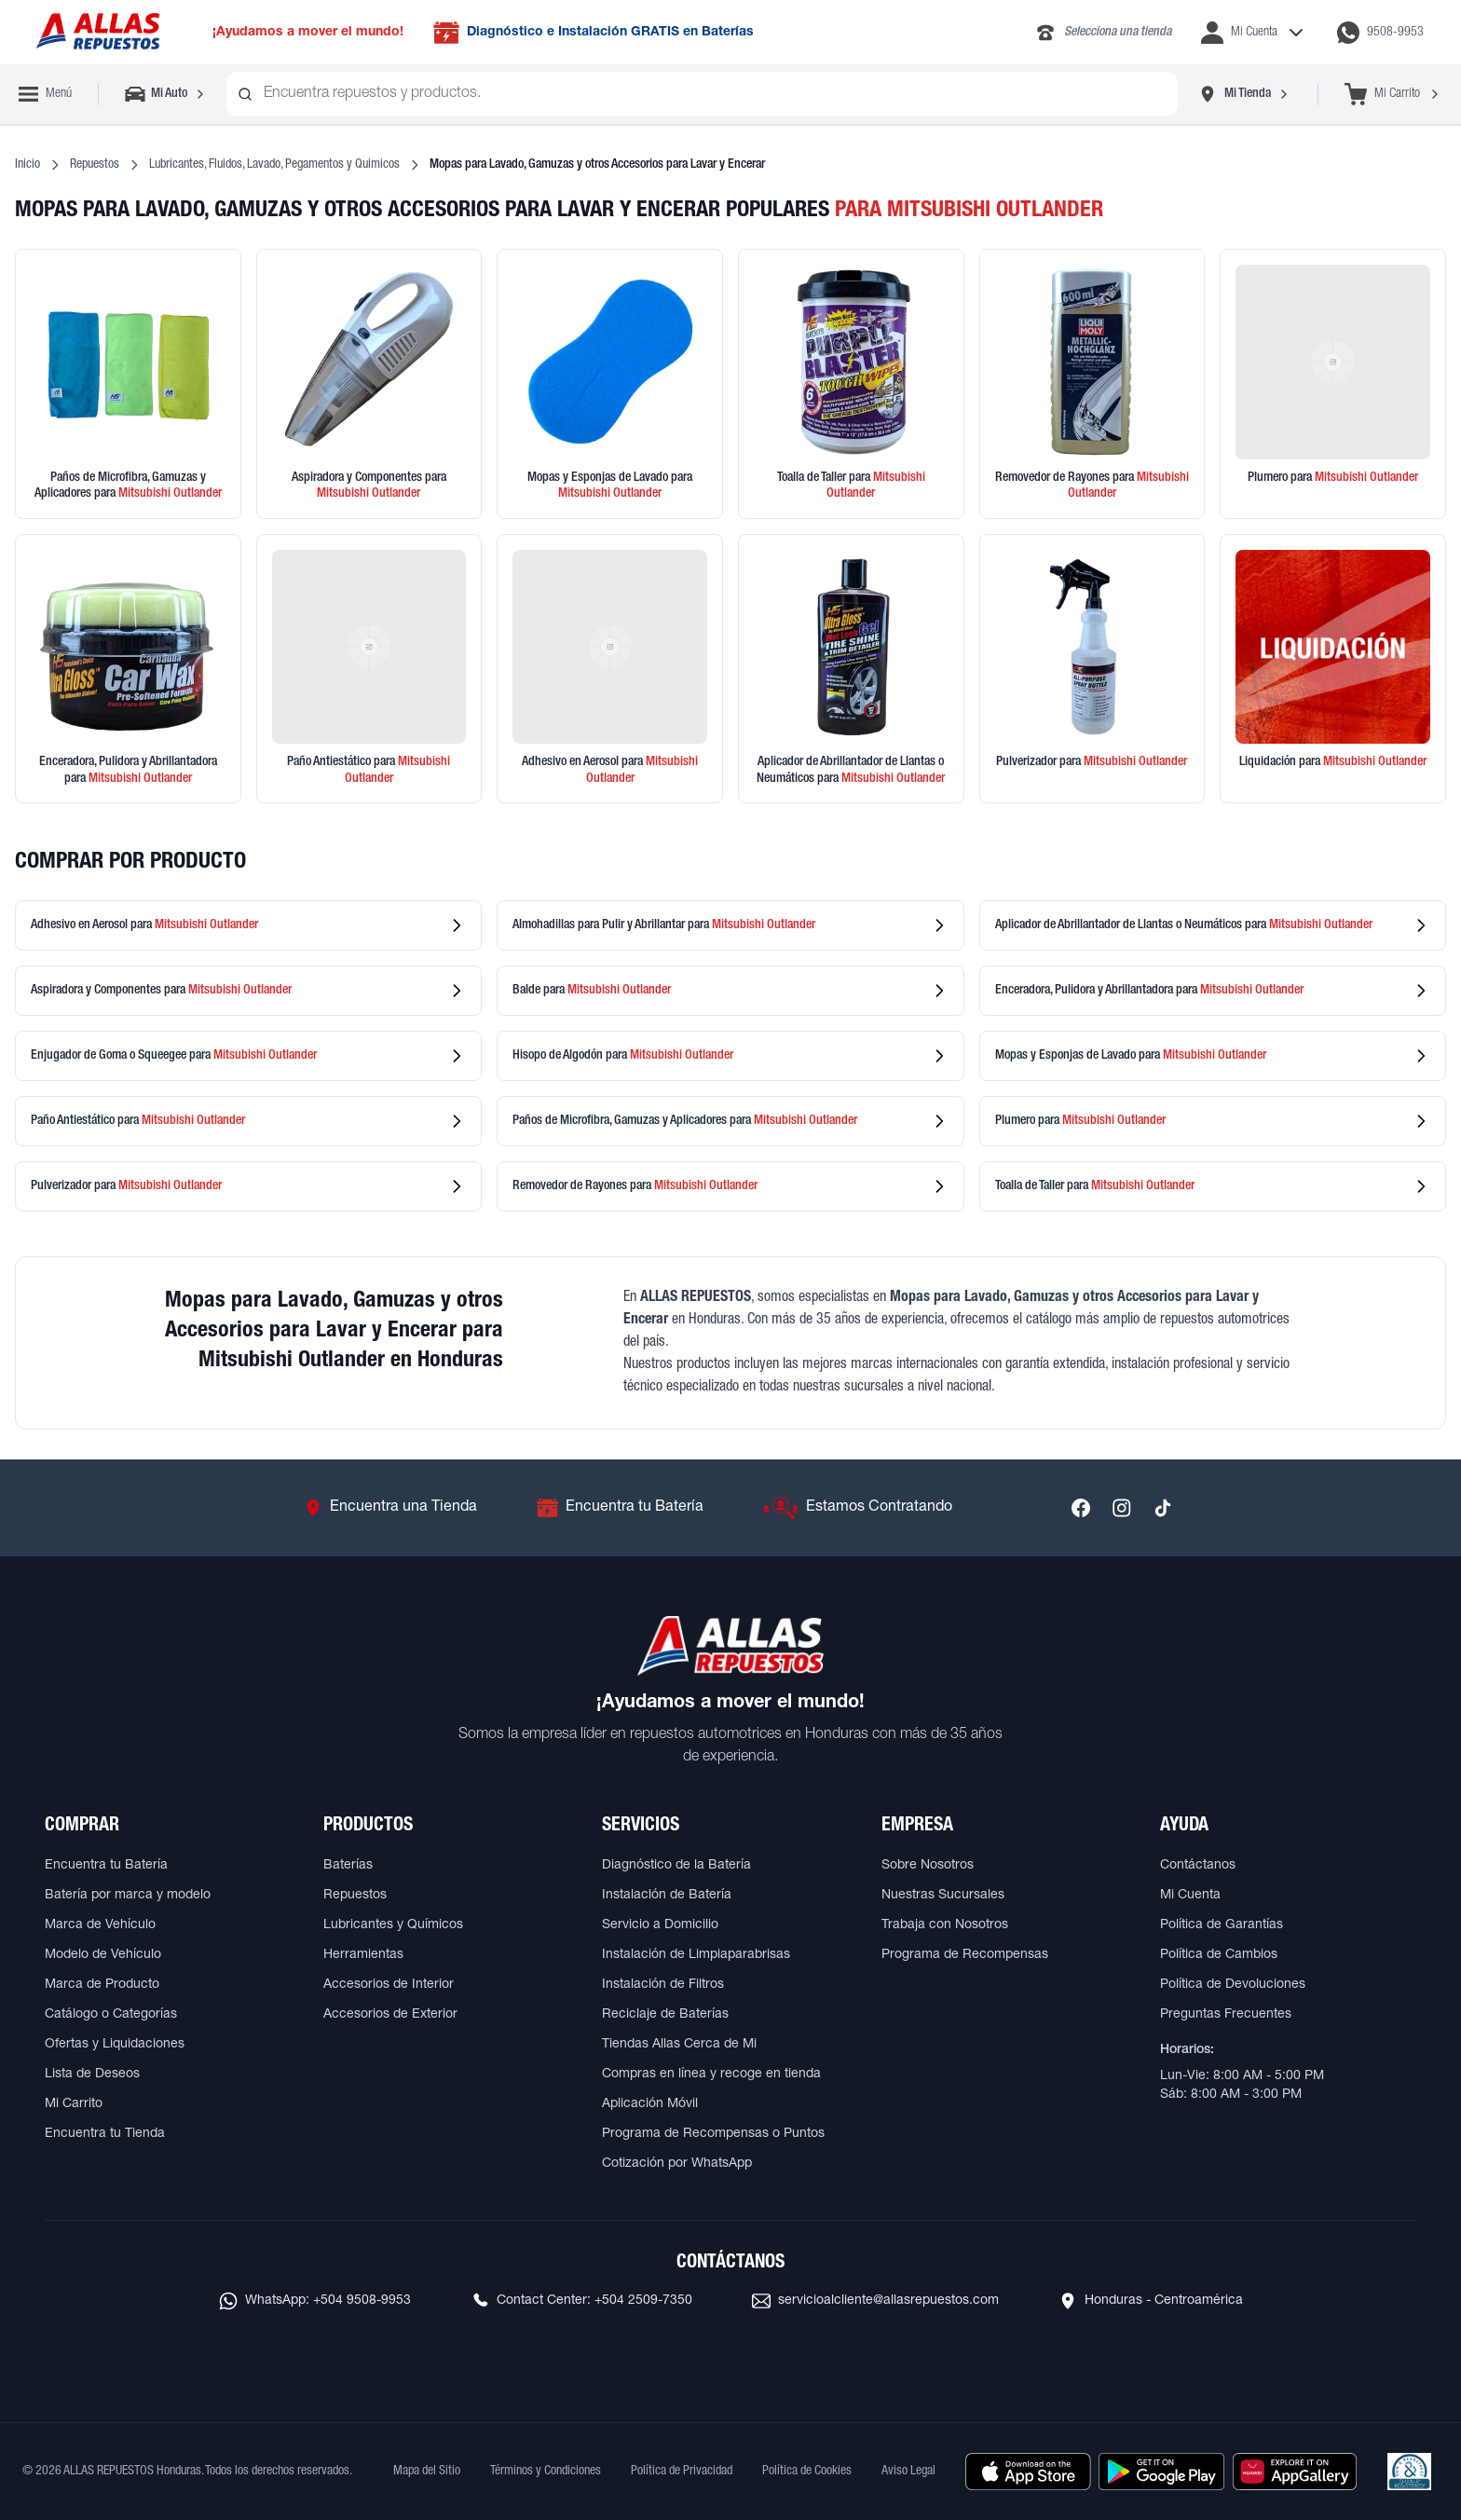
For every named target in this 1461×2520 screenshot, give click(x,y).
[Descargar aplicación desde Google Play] (1161, 2471)
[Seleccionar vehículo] (166, 94)
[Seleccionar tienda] (1244, 94)
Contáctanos (1198, 1865)
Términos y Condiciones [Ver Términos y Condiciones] (545, 2471)
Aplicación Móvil (650, 2104)
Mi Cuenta (1190, 1895)
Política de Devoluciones (1232, 1985)
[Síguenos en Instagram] (1122, 1508)
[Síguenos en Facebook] (1081, 1508)
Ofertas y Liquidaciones (114, 2044)
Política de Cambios (1218, 1955)
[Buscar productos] (245, 94)
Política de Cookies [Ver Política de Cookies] (807, 2471)
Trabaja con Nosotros (944, 1925)
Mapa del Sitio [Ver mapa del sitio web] (426, 2471)
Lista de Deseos (92, 2074)
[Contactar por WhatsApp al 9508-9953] (1380, 32)
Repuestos (94, 164)
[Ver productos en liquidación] (1333, 669)
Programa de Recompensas (964, 1955)
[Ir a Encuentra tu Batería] (620, 1508)
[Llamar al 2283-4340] (1102, 32)
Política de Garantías (1221, 1925)
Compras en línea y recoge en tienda (711, 2074)
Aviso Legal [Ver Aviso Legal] (908, 2471)
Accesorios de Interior (388, 1985)
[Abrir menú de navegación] (45, 94)
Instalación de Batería (666, 1895)
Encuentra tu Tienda (105, 2134)
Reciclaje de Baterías (665, 2014)
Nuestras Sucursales (942, 1895)
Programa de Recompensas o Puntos (713, 2134)
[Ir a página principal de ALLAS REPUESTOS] (96, 32)
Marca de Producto (102, 1985)
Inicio (27, 164)
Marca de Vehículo (100, 1925)
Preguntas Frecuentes (1225, 2014)
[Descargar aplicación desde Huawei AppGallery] (1295, 2471)
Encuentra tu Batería (106, 1865)
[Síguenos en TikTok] (1163, 1508)
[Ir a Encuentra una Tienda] (390, 1508)
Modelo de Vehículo (103, 1955)
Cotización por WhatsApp (677, 2164)
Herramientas (363, 1955)
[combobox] (702, 94)
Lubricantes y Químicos (393, 1925)
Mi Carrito (73, 2104)
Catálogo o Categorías (111, 2014)
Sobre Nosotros (927, 1865)
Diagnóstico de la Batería (676, 1865)
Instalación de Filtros (663, 1985)
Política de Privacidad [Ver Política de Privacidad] (681, 2471)
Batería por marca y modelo (128, 1895)
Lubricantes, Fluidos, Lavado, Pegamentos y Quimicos (274, 164)
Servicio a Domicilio (660, 1925)
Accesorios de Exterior (390, 2014)
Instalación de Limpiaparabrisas (696, 1955)
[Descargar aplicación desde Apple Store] (1028, 2471)
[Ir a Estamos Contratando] (857, 1508)
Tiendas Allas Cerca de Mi (679, 2044)
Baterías (348, 1865)
